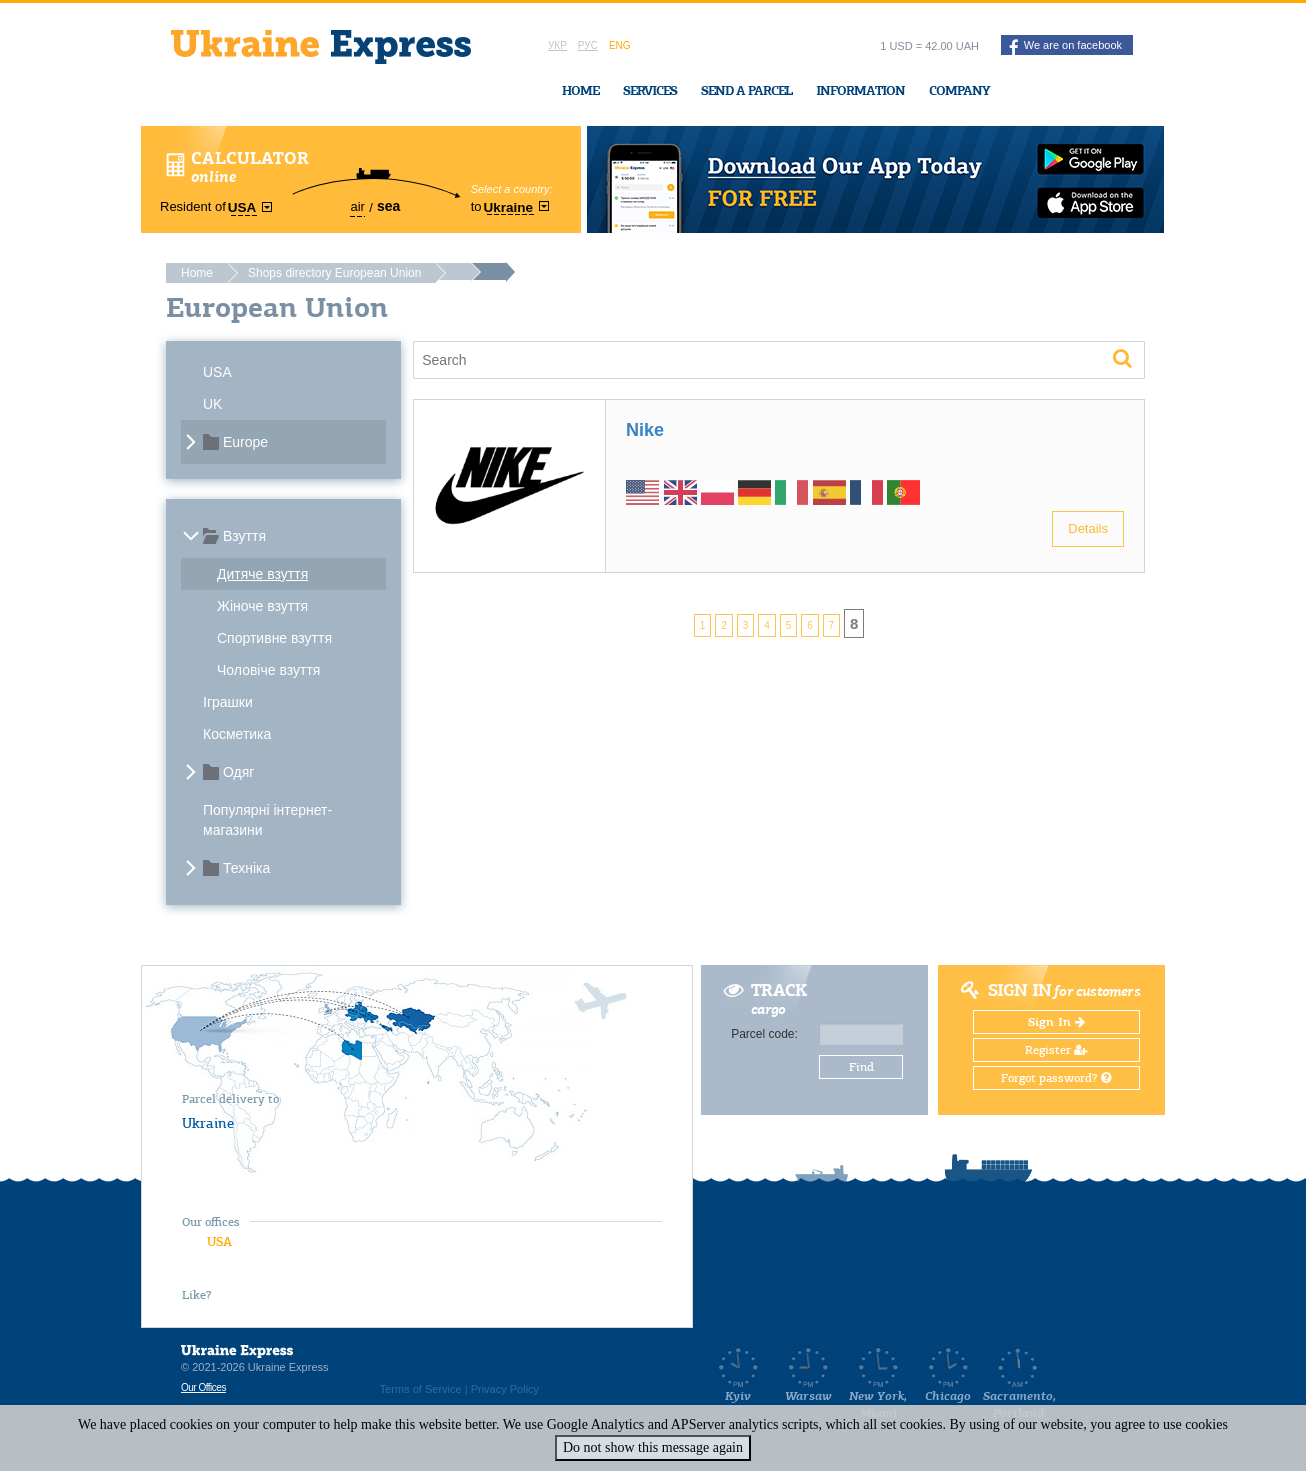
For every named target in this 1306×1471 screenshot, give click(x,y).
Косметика (237, 734)
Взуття (244, 536)
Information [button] (860, 90)
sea (388, 206)
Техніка (246, 868)
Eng (620, 45)
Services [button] (650, 90)
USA (217, 372)
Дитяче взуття (262, 574)
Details (1088, 528)
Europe (245, 442)
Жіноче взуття (262, 606)
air (357, 206)
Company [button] (959, 90)
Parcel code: (764, 1034)
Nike (645, 430)
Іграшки (228, 702)
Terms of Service (421, 1389)
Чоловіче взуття (268, 670)
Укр (557, 45)
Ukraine (208, 1123)
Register (1056, 1050)
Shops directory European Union (334, 273)
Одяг (238, 772)
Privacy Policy (505, 1389)
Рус (588, 45)
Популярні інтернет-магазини (267, 820)
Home (580, 90)
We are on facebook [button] (1065, 47)
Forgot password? (1056, 1078)
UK (212, 404)
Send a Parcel (746, 90)
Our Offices (203, 1387)
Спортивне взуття (274, 638)
